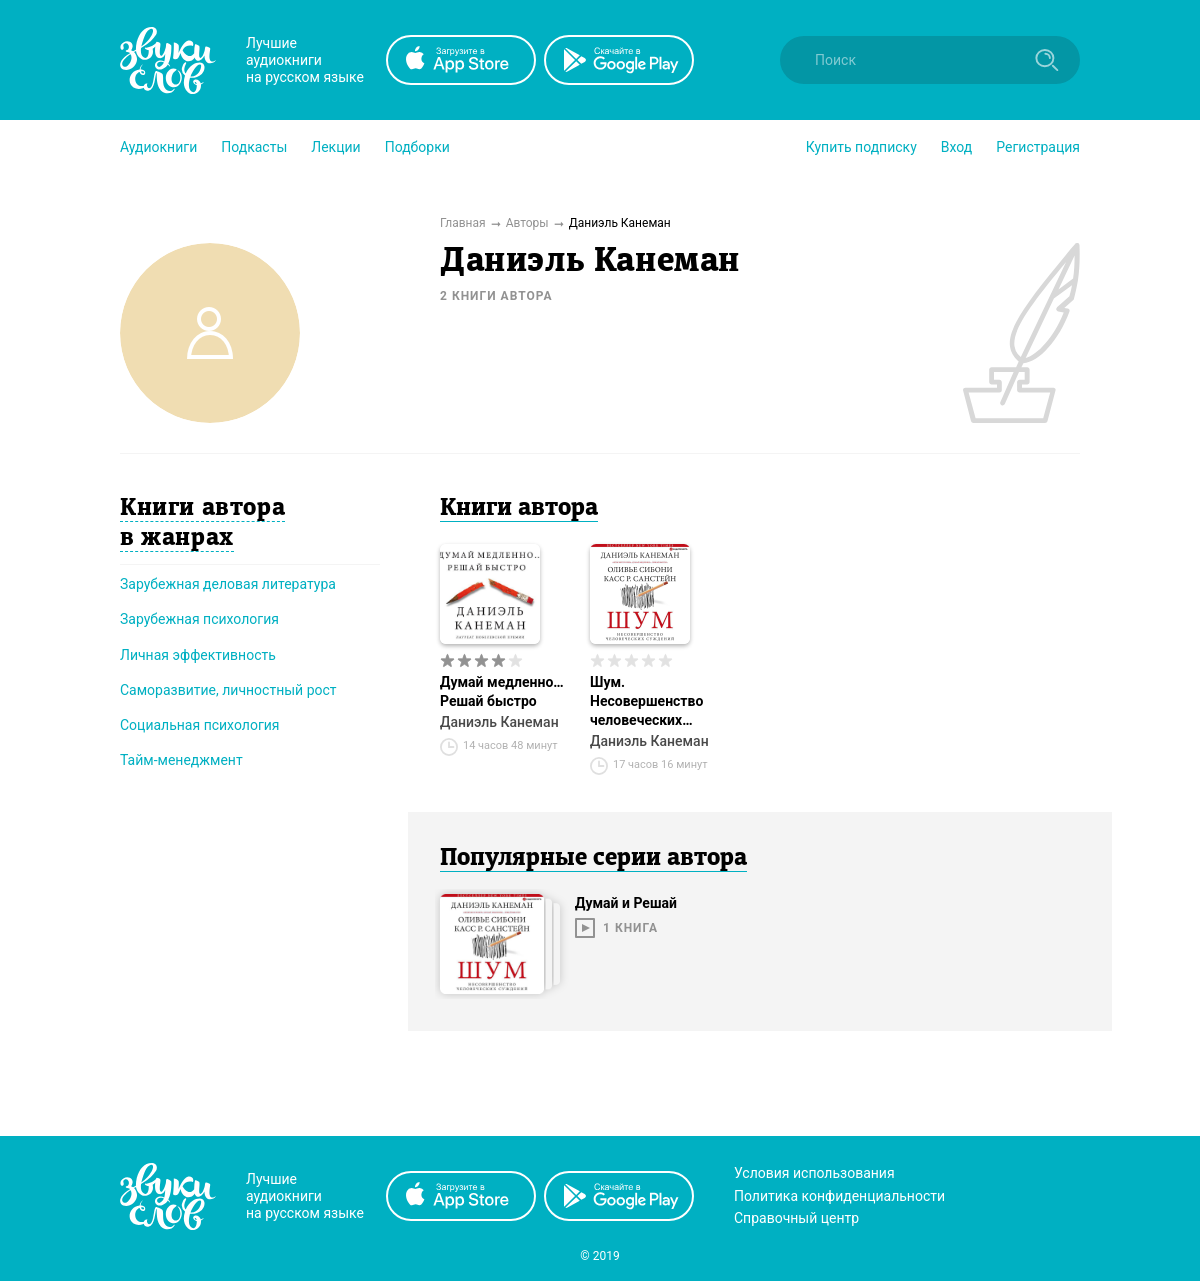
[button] (158, 147)
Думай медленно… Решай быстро (502, 691)
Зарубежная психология (199, 619)
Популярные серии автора (593, 859)
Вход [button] (956, 147)
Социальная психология (200, 725)
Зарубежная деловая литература (228, 584)
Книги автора (519, 509)
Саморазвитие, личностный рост (228, 690)
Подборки (417, 147)
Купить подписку (861, 147)
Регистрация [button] (1038, 147)
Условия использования (814, 1173)
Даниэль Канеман (499, 722)
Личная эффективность (198, 655)
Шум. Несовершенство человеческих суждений (646, 702)
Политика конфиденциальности (839, 1196)
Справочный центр (796, 1218)
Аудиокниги (158, 147)
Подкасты (254, 147)
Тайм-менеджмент (181, 760)
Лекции (335, 147)
